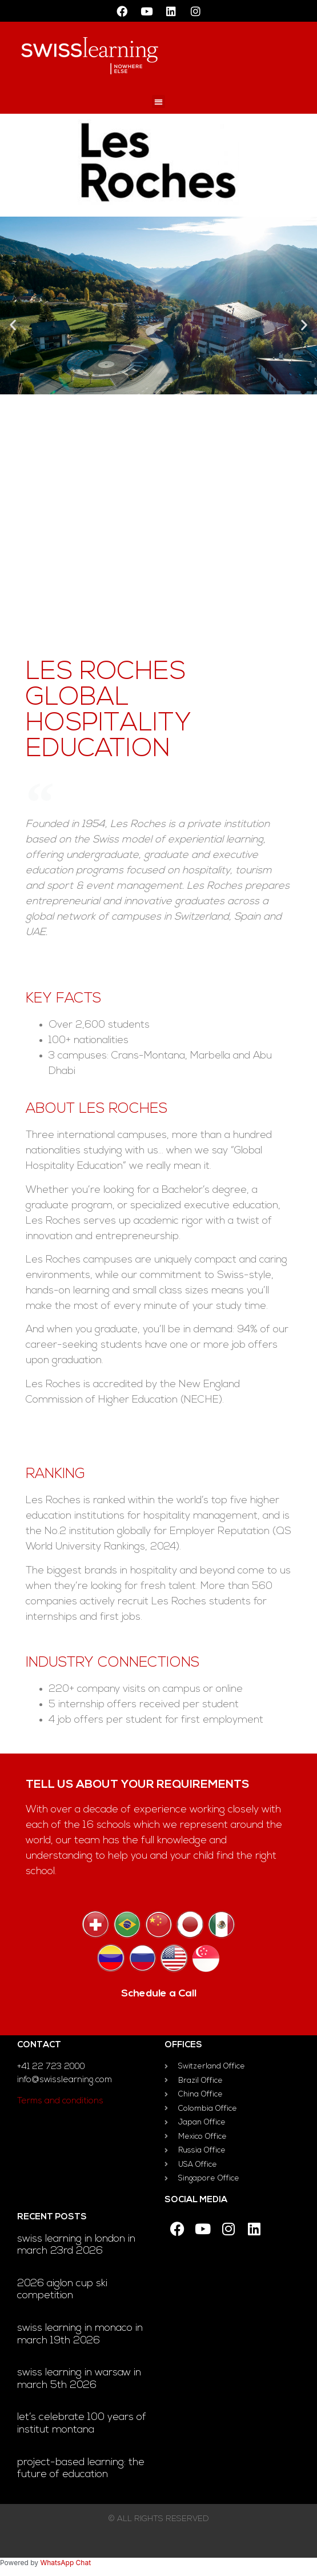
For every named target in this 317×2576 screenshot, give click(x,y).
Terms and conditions (60, 2101)
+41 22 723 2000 (51, 2067)
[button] (158, 101)
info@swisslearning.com (64, 2080)
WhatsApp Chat (65, 2562)
